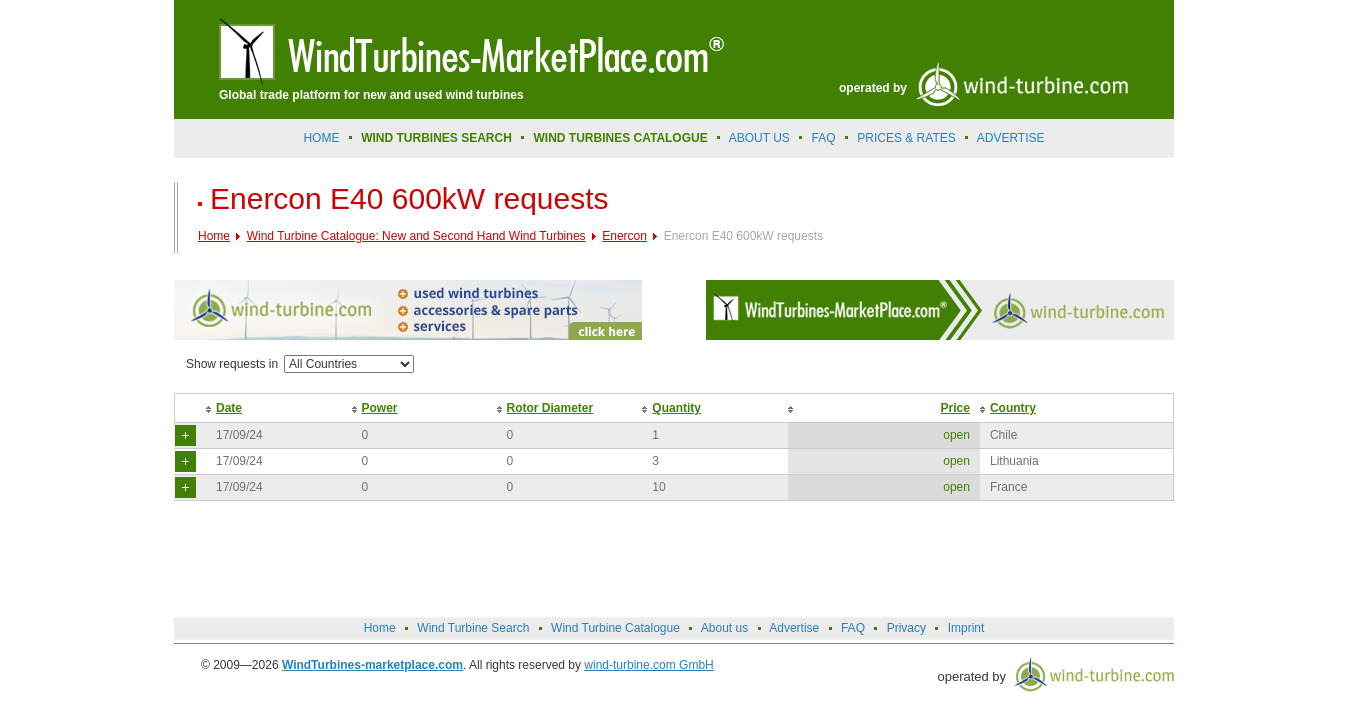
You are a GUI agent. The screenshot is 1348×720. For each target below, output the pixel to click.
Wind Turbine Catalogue (615, 628)
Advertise (794, 628)
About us (759, 138)
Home (321, 138)
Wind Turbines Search (436, 138)
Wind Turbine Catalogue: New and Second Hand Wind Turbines (416, 236)
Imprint (966, 628)
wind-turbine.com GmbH (648, 665)
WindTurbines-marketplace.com (372, 665)
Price (955, 408)
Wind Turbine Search (473, 628)
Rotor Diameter (550, 408)
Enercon (624, 236)
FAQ (824, 138)
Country (1013, 408)
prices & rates (906, 138)
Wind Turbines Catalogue (621, 138)
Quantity (676, 408)
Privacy (906, 628)
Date (229, 408)
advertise (1011, 138)
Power (380, 408)
